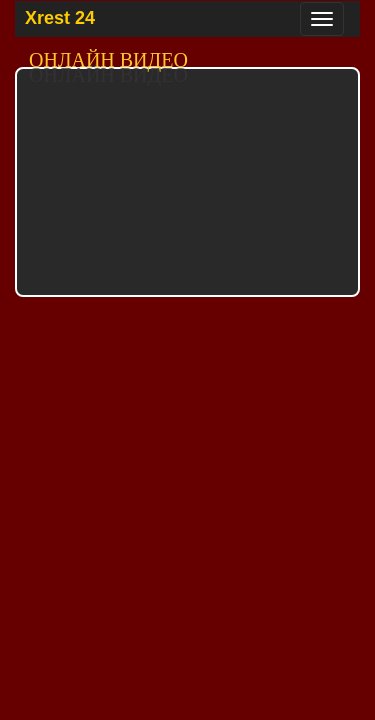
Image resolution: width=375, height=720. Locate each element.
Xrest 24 (60, 18)
